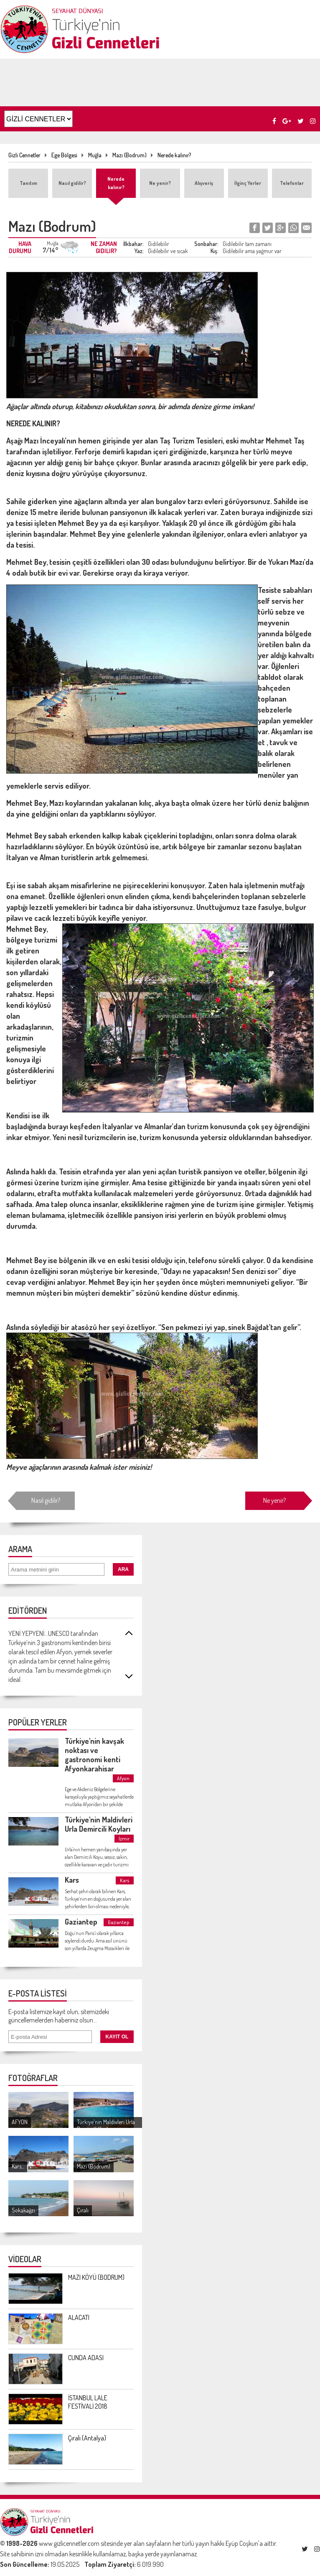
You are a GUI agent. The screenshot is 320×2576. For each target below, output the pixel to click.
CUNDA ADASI (86, 2357)
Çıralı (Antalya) (87, 2438)
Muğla (95, 155)
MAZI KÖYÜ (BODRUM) (96, 2277)
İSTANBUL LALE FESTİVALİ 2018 (87, 2402)
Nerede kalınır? (174, 155)
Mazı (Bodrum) (129, 155)
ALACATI (78, 2317)
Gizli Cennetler (24, 155)
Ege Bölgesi (64, 155)
